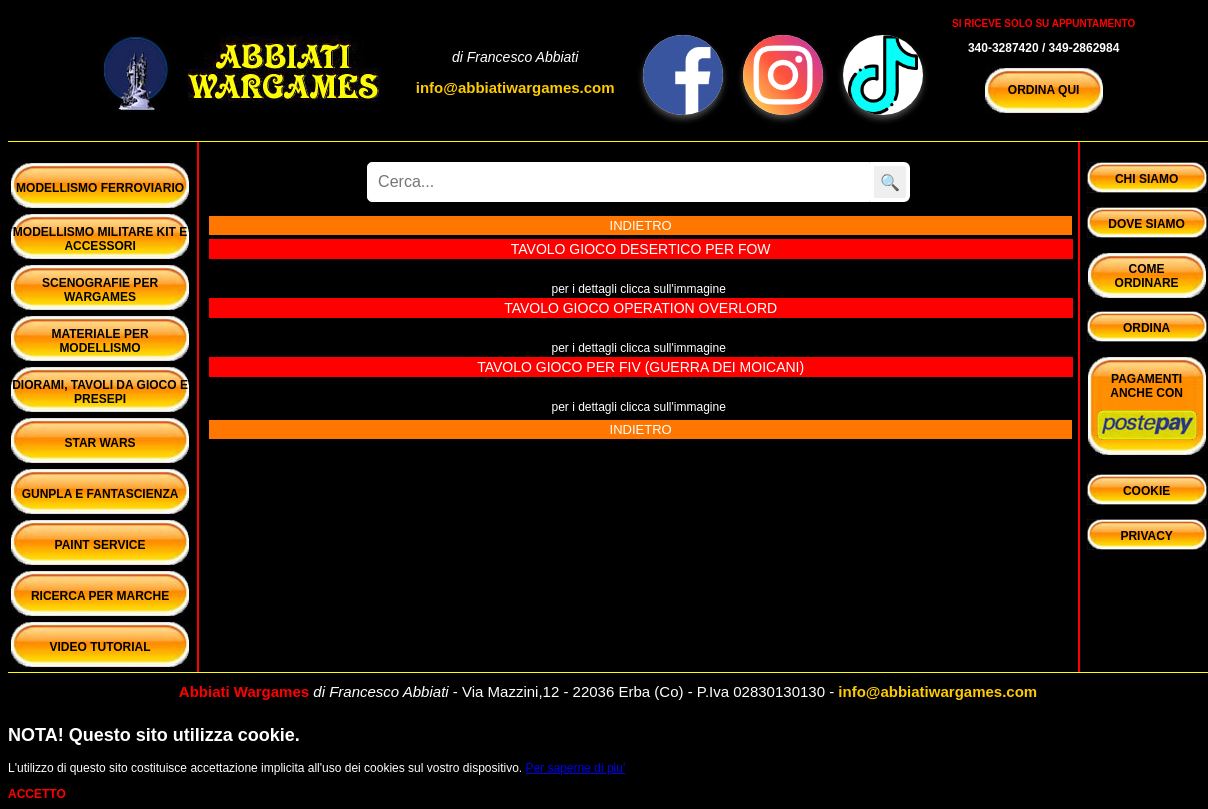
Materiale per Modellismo (99, 341)
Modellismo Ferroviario (100, 188)
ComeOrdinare (1147, 276)
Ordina (1146, 328)
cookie (1146, 491)
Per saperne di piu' (576, 768)
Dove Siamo (1146, 224)
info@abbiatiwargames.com (515, 87)
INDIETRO (641, 225)
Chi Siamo (1146, 179)
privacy (1146, 536)
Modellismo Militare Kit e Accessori (100, 239)
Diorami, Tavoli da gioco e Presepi (100, 392)
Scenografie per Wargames (100, 290)
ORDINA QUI (1044, 90)
